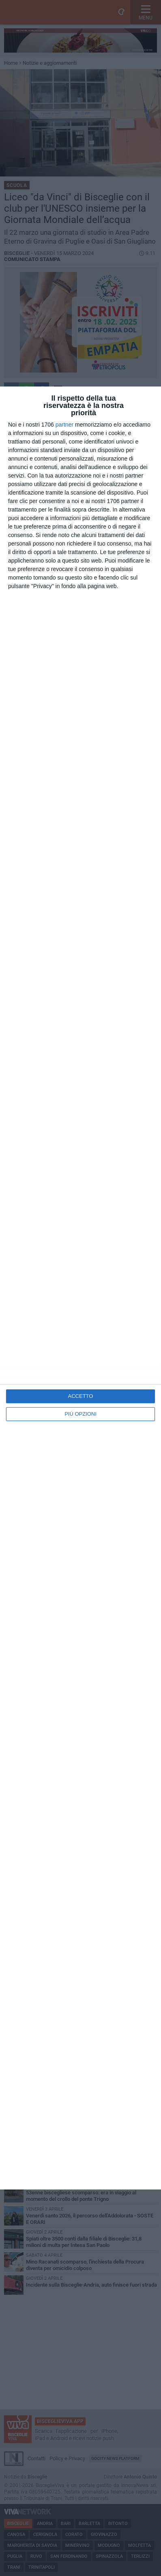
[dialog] (80, 1288)
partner (64, 424)
